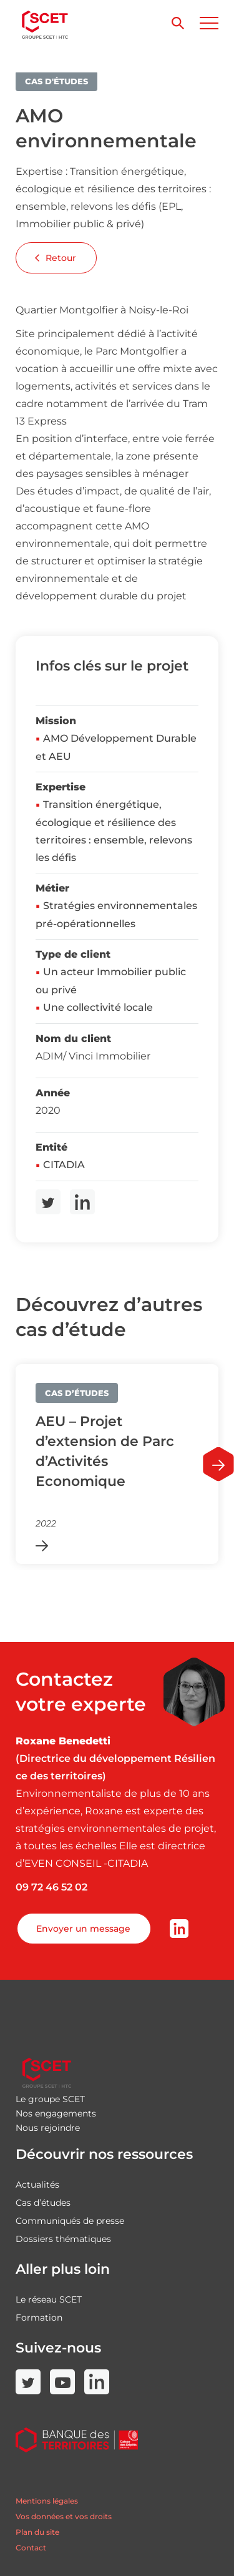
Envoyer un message (83, 1928)
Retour (55, 257)
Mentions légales (47, 2500)
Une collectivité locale (98, 1007)
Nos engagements (56, 2113)
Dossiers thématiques (63, 2238)
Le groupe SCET (50, 2099)
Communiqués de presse (70, 2220)
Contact (31, 2547)
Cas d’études (43, 2202)
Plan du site (37, 2532)
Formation (39, 2317)
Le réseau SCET (49, 2299)
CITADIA (64, 1165)
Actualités (37, 2184)
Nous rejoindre (48, 2127)
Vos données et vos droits (64, 2516)
